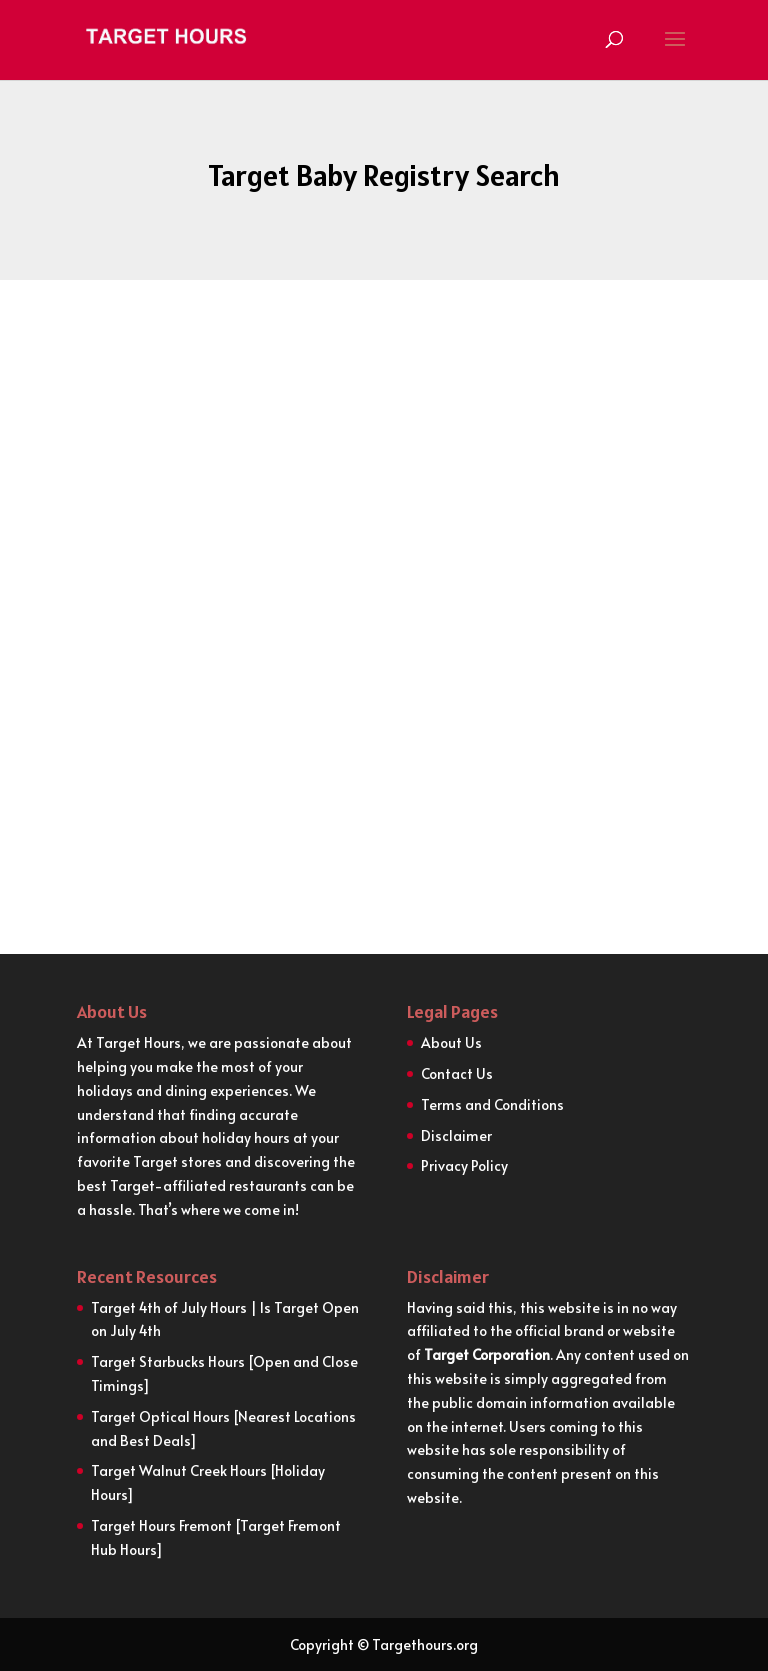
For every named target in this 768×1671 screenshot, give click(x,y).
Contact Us (457, 1073)
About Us (451, 1042)
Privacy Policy (464, 1165)
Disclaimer (456, 1135)
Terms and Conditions (492, 1104)
